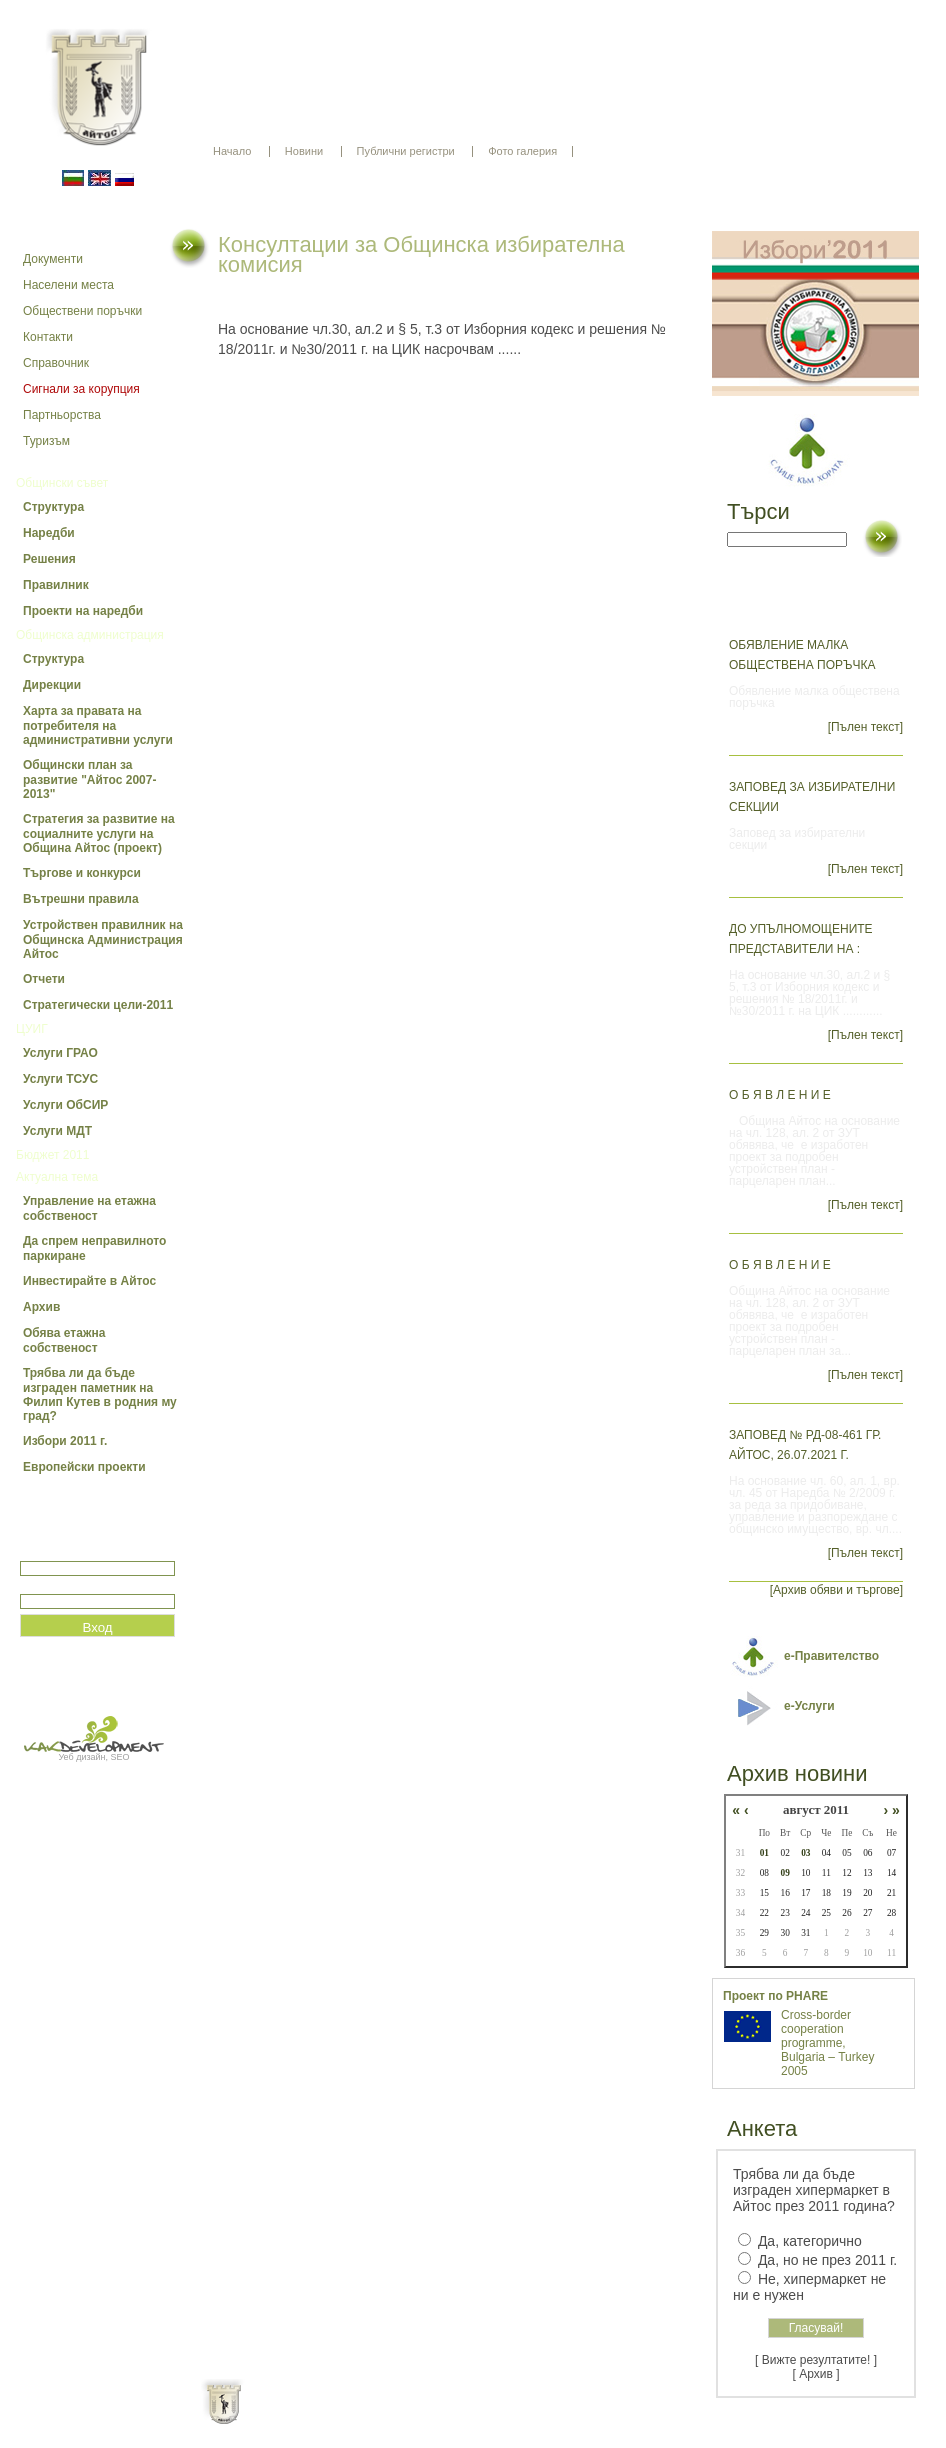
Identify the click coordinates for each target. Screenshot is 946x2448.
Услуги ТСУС (60, 1079)
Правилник (56, 585)
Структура (53, 507)
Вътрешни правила (81, 899)
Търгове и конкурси (82, 873)
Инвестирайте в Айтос (89, 1281)
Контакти (48, 337)
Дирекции (52, 685)
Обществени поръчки (82, 311)
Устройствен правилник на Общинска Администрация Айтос (103, 939)
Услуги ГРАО (60, 1053)
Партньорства (62, 415)
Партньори (490, 2418)
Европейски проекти (84, 1467)
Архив (41, 1307)
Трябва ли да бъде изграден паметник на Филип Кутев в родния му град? (100, 1394)
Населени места (68, 285)
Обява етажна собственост (64, 1340)
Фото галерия (522, 151)
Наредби (49, 533)
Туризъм (46, 441)
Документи (53, 259)
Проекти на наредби (83, 611)
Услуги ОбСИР (65, 1105)
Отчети (44, 979)
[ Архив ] (816, 2374)
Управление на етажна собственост (89, 1208)
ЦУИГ (32, 1029)
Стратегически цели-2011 (98, 1005)
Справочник (56, 363)
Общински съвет (62, 483)
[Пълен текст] (865, 727)
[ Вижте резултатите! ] (816, 2360)
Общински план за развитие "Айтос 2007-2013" (89, 779)
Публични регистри (406, 151)
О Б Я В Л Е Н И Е (780, 1095)
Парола (41, 1585)
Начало (232, 151)
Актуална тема (57, 1177)
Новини (304, 151)
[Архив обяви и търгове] (836, 1590)
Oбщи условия (394, 2418)
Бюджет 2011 (52, 1155)
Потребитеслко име (78, 1552)
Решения (49, 559)
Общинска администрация (90, 635)
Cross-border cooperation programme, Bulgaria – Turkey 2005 (827, 2043)
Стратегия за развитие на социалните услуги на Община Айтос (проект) (99, 833)
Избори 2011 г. (65, 1441)
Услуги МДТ (57, 1131)
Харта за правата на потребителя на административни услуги (98, 725)
